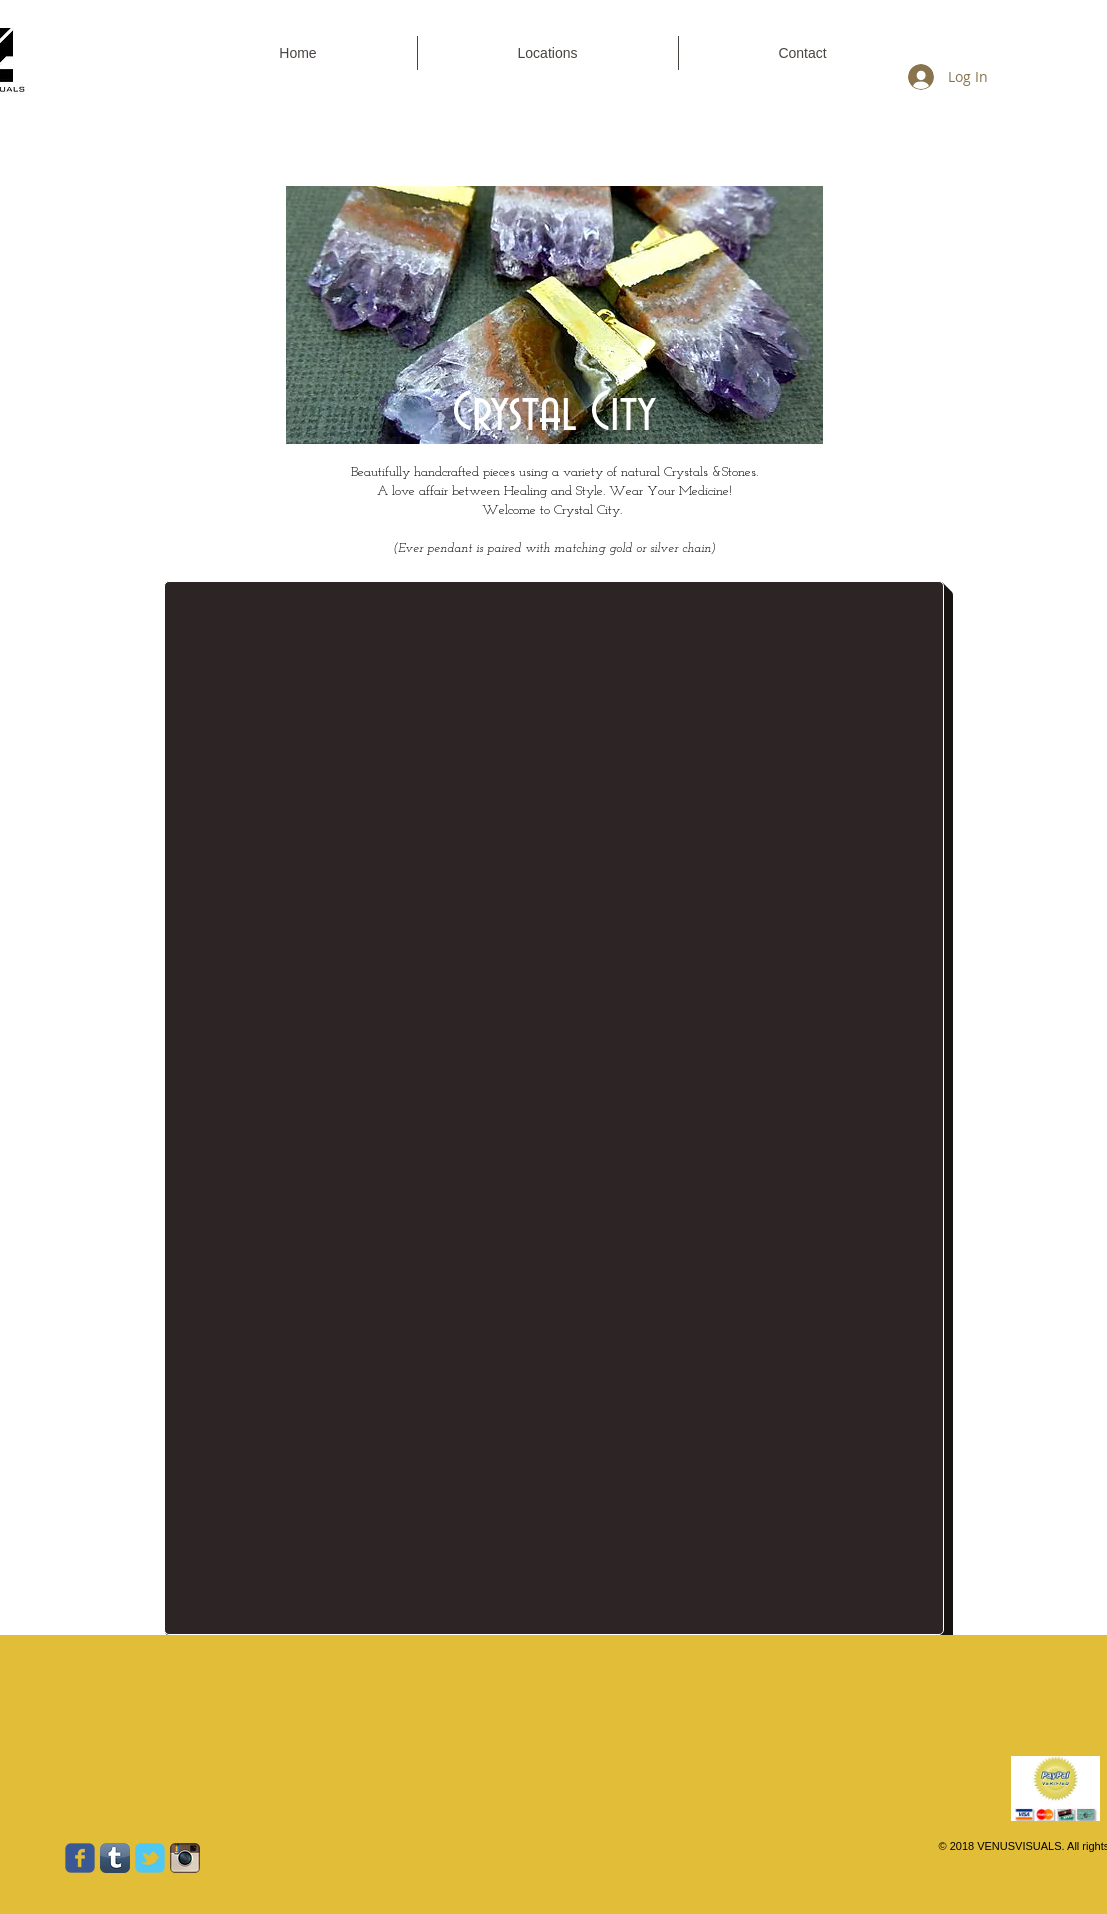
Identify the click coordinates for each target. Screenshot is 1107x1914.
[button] (803, 53)
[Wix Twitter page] (150, 1858)
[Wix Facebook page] (80, 1858)
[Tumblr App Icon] (115, 1858)
